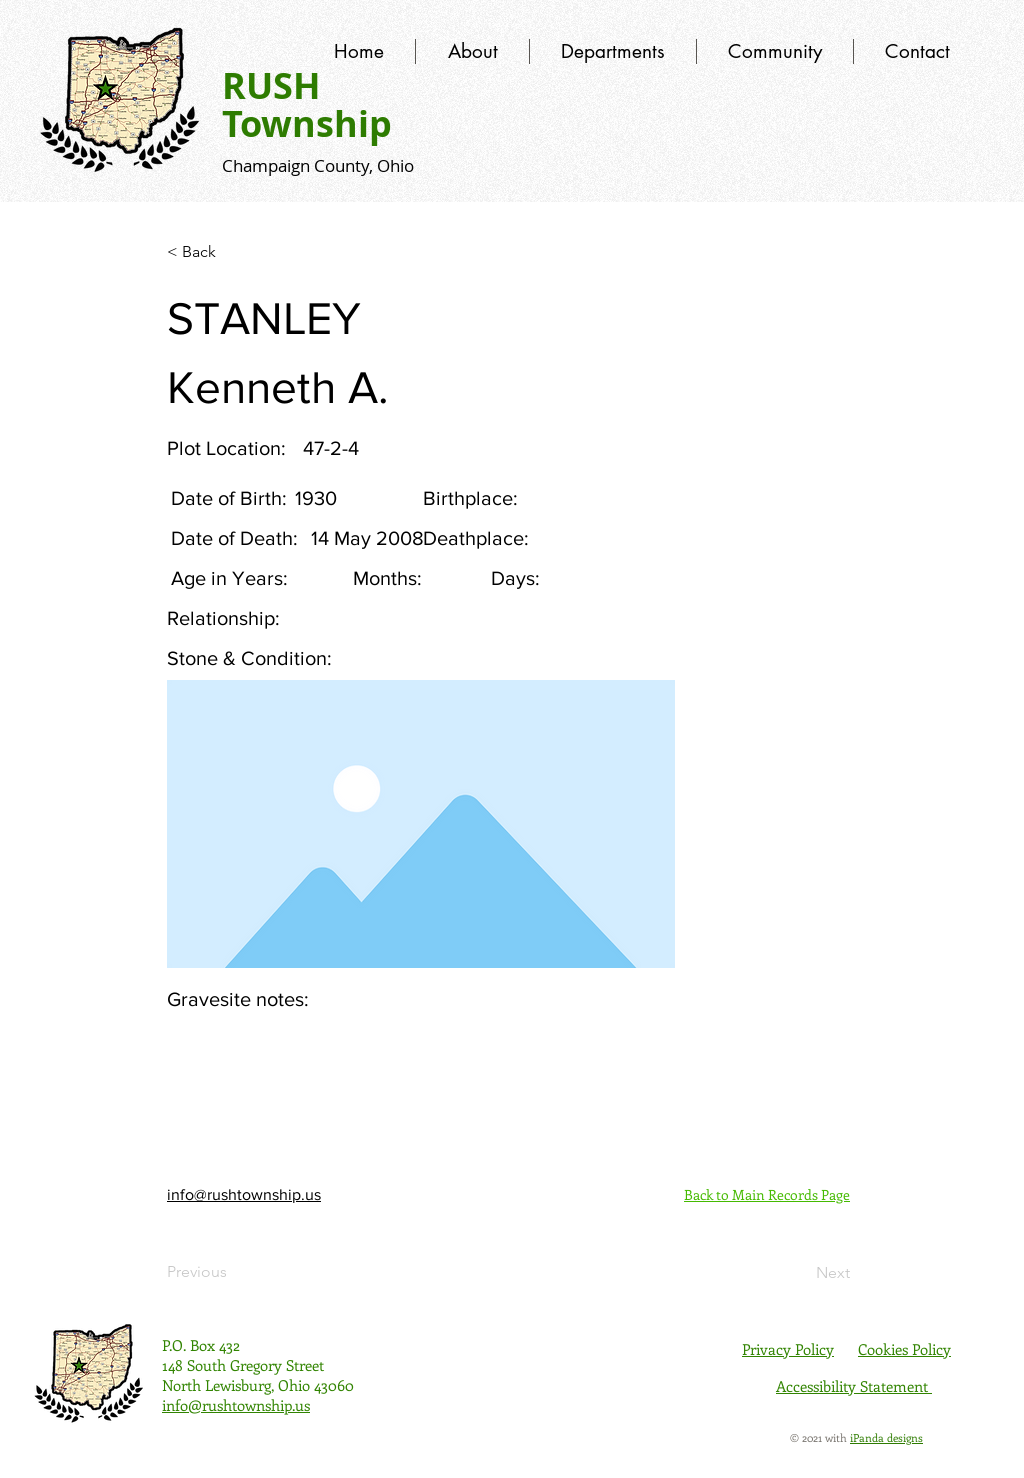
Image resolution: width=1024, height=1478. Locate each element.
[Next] (800, 1273)
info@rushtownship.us (244, 1194)
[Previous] (233, 1272)
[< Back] (233, 252)
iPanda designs (886, 1437)
